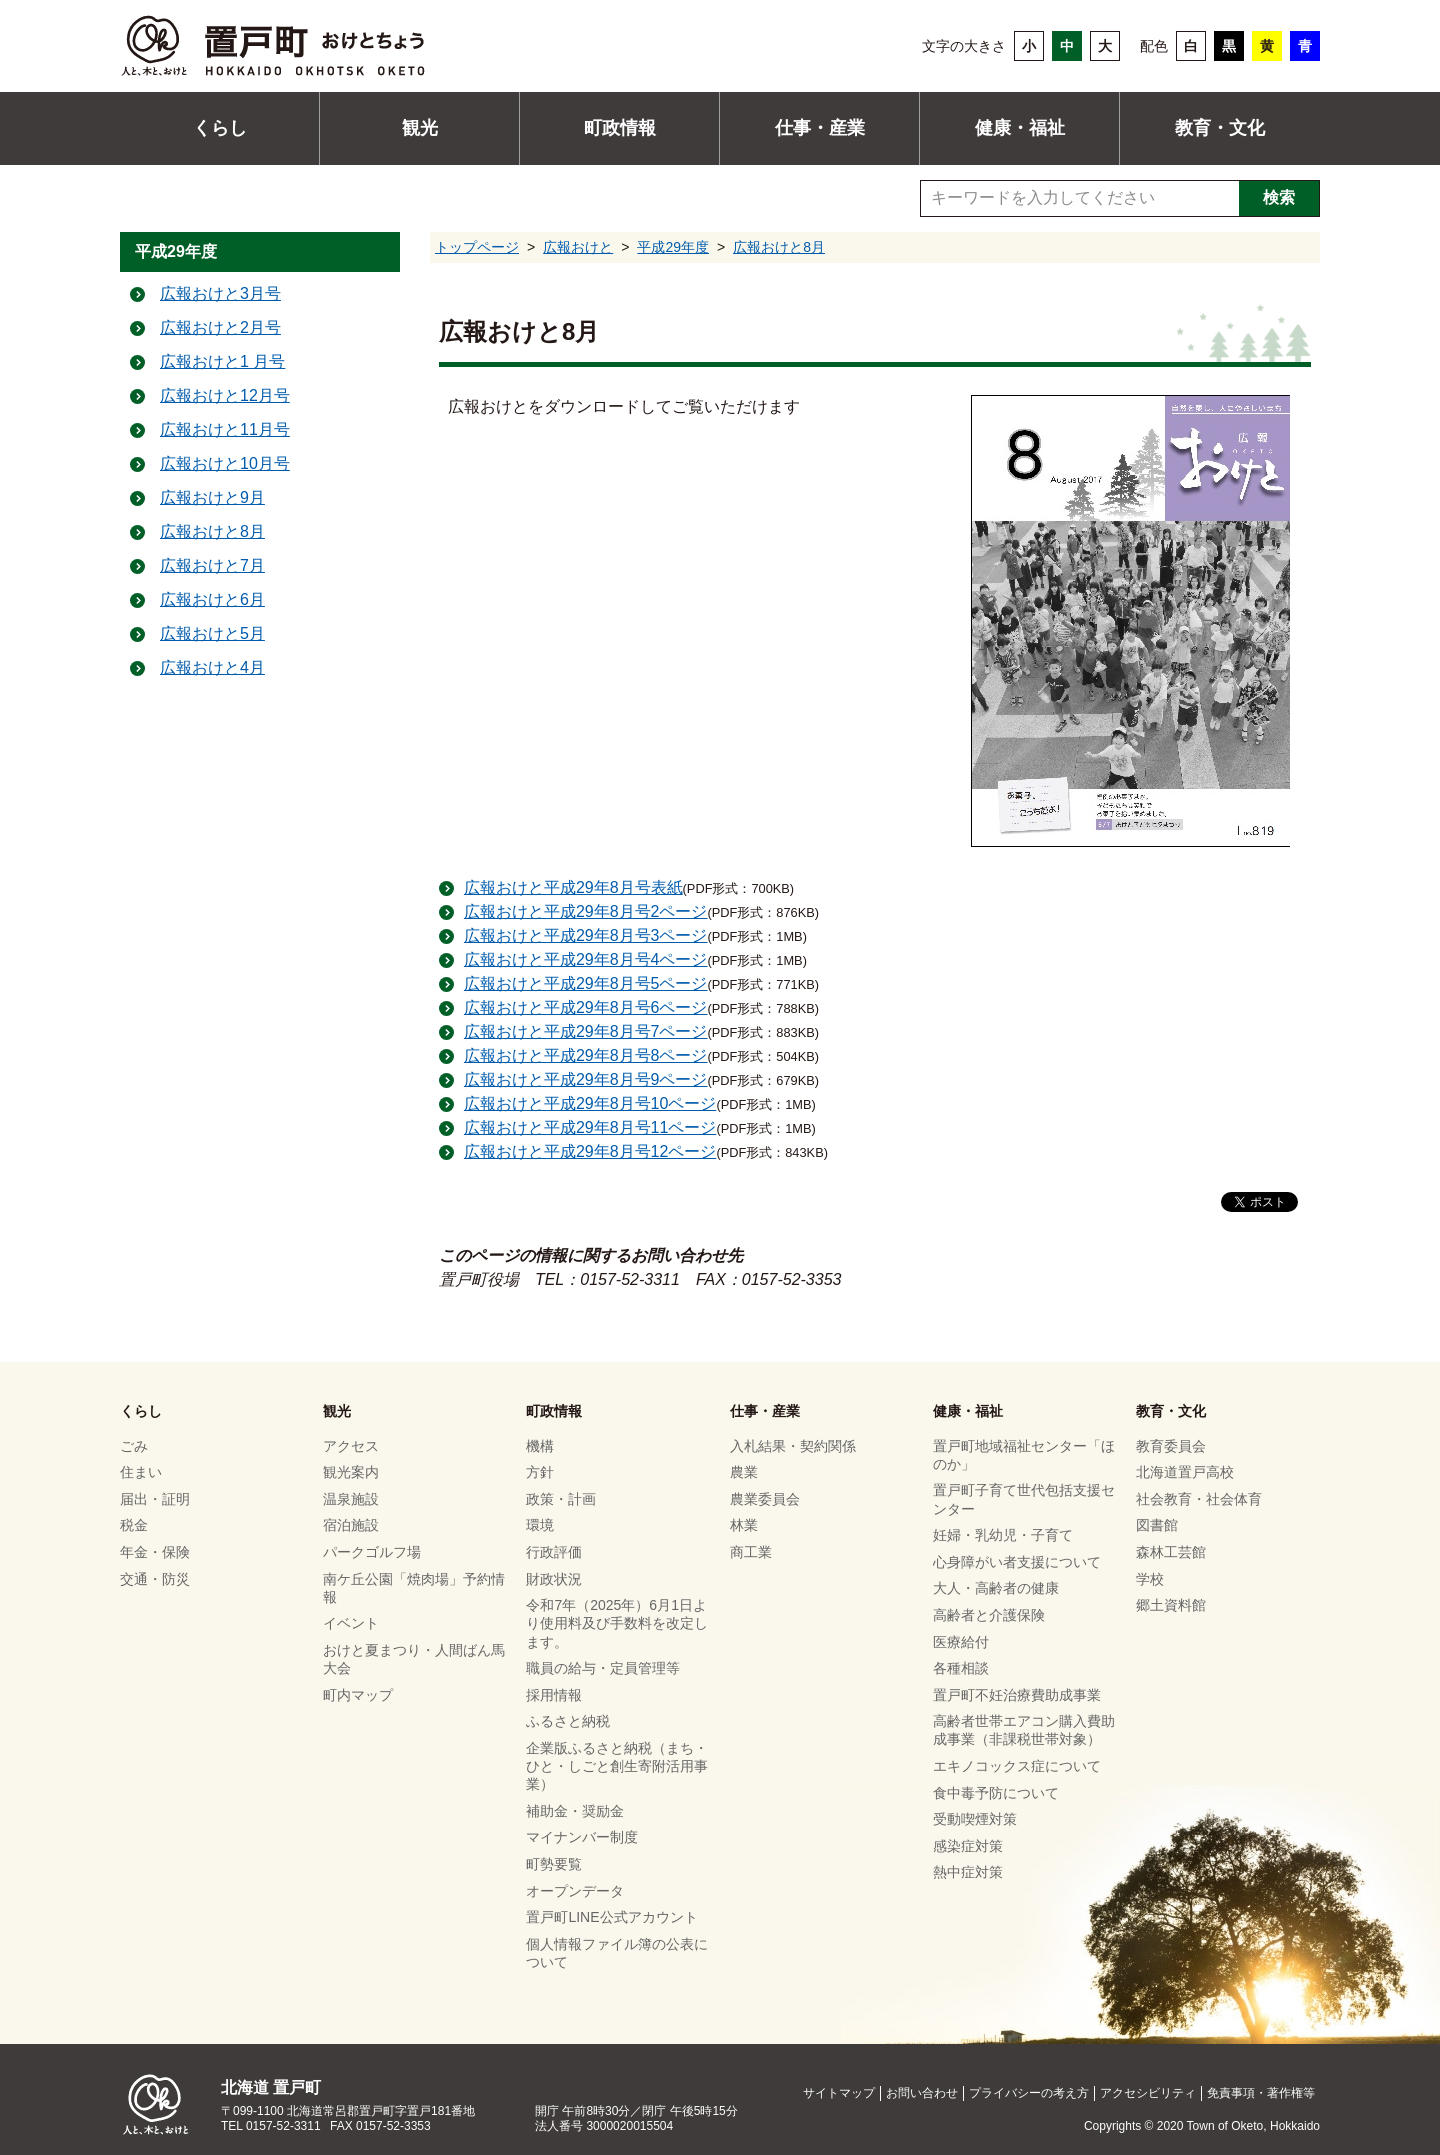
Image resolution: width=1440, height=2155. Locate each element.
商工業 (751, 1552)
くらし (220, 128)
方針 (540, 1473)
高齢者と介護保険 (989, 1615)
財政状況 (554, 1579)
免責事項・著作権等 (1261, 2093)
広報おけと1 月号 (222, 362)
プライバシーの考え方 (1029, 2093)
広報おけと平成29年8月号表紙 (573, 887)
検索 (1279, 197)
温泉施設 (351, 1499)
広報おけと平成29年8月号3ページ (586, 935)
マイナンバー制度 (582, 1838)
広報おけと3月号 (220, 294)
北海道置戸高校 (1185, 1473)
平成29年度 (673, 247)
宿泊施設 (351, 1526)
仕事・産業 (820, 128)
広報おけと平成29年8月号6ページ (586, 1007)
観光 (420, 128)
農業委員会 (765, 1499)
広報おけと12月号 (225, 396)
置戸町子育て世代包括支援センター (1024, 1500)
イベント (351, 1624)
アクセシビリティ (1148, 2093)
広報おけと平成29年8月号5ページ (586, 983)
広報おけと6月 (212, 600)
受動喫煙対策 (975, 1819)
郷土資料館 (1171, 1605)
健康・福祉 (1020, 128)
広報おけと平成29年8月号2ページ (586, 911)
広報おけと (578, 247)
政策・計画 (561, 1499)
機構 (540, 1446)
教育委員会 (1171, 1446)
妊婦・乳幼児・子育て (1003, 1535)
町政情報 (620, 128)
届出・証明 (155, 1499)
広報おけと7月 (212, 566)
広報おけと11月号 (225, 430)
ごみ (134, 1446)
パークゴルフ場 (372, 1552)
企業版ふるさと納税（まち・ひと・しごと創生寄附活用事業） (617, 1766)
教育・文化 (1220, 128)
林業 (744, 1526)
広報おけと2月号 (220, 328)
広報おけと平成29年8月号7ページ (586, 1031)
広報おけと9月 (212, 498)
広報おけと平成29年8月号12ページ (590, 1151)
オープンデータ (575, 1891)
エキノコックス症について (1017, 1766)
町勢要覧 (554, 1864)
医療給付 (961, 1642)
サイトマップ (839, 2093)
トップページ (477, 247)
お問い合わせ (922, 2093)
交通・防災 (155, 1579)
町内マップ (358, 1695)
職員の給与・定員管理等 (603, 1668)
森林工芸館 (1171, 1552)
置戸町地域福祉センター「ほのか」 (1024, 1455)
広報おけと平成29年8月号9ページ (586, 1079)
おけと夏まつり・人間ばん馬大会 (414, 1659)
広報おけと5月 (212, 634)
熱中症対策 (968, 1873)
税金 (134, 1526)
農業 (744, 1473)
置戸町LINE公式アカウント (611, 1917)
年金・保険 (155, 1552)
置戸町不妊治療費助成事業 (1017, 1695)
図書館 (1157, 1526)
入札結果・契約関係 (793, 1446)
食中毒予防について (996, 1793)
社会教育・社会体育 (1199, 1499)
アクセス (351, 1446)
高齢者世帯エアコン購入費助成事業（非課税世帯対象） (1024, 1731)
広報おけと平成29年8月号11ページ (590, 1127)
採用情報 (554, 1695)
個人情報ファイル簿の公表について (617, 1953)
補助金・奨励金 (575, 1811)
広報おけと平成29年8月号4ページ (586, 959)
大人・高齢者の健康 (996, 1589)
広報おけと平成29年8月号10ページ (590, 1103)
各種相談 (961, 1668)
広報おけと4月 (212, 668)
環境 (540, 1526)
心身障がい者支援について (1017, 1562)
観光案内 (351, 1473)
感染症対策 (968, 1846)
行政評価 (554, 1552)
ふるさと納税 (568, 1722)
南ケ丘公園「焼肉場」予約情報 (414, 1588)
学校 (1150, 1579)
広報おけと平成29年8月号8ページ (586, 1055)
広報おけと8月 (779, 247)
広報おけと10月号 (225, 464)
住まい (141, 1473)
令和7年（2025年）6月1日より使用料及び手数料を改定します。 (617, 1623)
